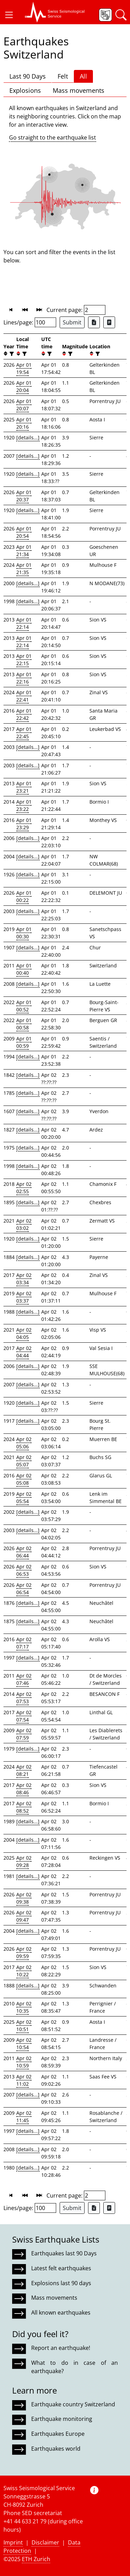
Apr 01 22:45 (24, 733)
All (83, 76)
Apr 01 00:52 (24, 1006)
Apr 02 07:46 (24, 1679)
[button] (9, 15)
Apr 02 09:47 (24, 1916)
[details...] (28, 437)
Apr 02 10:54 (24, 2043)
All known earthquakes (60, 2312)
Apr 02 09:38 (24, 1898)
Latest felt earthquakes (61, 2268)
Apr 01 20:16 (24, 423)
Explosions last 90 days (61, 2283)
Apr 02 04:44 (24, 1352)
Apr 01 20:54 (24, 532)
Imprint (13, 2542)
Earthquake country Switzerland (73, 2404)
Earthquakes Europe (58, 2434)
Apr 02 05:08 (24, 1479)
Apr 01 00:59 (24, 1042)
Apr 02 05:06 (24, 1443)
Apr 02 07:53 (24, 1698)
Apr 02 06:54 (24, 1588)
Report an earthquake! (60, 2348)
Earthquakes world (55, 2448)
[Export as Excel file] (94, 322)
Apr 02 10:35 (24, 2007)
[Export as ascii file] (109, 322)
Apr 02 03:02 (24, 1224)
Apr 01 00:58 (24, 1024)
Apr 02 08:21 (24, 1770)
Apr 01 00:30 (24, 933)
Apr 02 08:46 (24, 1789)
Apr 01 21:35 (24, 568)
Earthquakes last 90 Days (64, 2253)
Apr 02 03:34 (24, 1279)
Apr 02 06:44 (24, 1552)
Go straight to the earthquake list (52, 137)
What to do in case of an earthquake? (74, 2367)
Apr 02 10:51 (24, 2025)
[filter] (11, 353)
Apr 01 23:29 (24, 824)
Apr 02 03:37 (24, 1297)
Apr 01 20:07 (24, 405)
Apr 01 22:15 (24, 660)
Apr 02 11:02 (24, 2080)
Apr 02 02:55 (24, 1188)
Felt (63, 76)
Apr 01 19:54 (24, 368)
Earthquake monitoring (61, 2419)
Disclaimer (45, 2542)
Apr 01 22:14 (24, 623)
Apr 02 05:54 (24, 1497)
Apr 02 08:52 (24, 1807)
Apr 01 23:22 (24, 805)
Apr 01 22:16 (24, 678)
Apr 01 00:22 (24, 896)
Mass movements (78, 90)
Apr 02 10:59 (24, 2062)
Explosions (25, 90)
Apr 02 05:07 (24, 1461)
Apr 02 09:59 (24, 1952)
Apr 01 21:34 (24, 550)
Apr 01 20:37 (24, 496)
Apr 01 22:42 (24, 714)
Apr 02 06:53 (24, 1570)
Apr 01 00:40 (24, 969)
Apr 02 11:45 (24, 2116)
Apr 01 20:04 (24, 386)
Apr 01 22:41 (24, 696)
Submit (72, 322)
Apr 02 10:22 (24, 1971)
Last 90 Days (27, 76)
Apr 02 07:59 (24, 1734)
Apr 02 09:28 (24, 1861)
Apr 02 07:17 (24, 1643)
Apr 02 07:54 (24, 1716)
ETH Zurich (36, 2559)
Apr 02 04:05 (24, 1333)
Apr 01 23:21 (24, 787)
